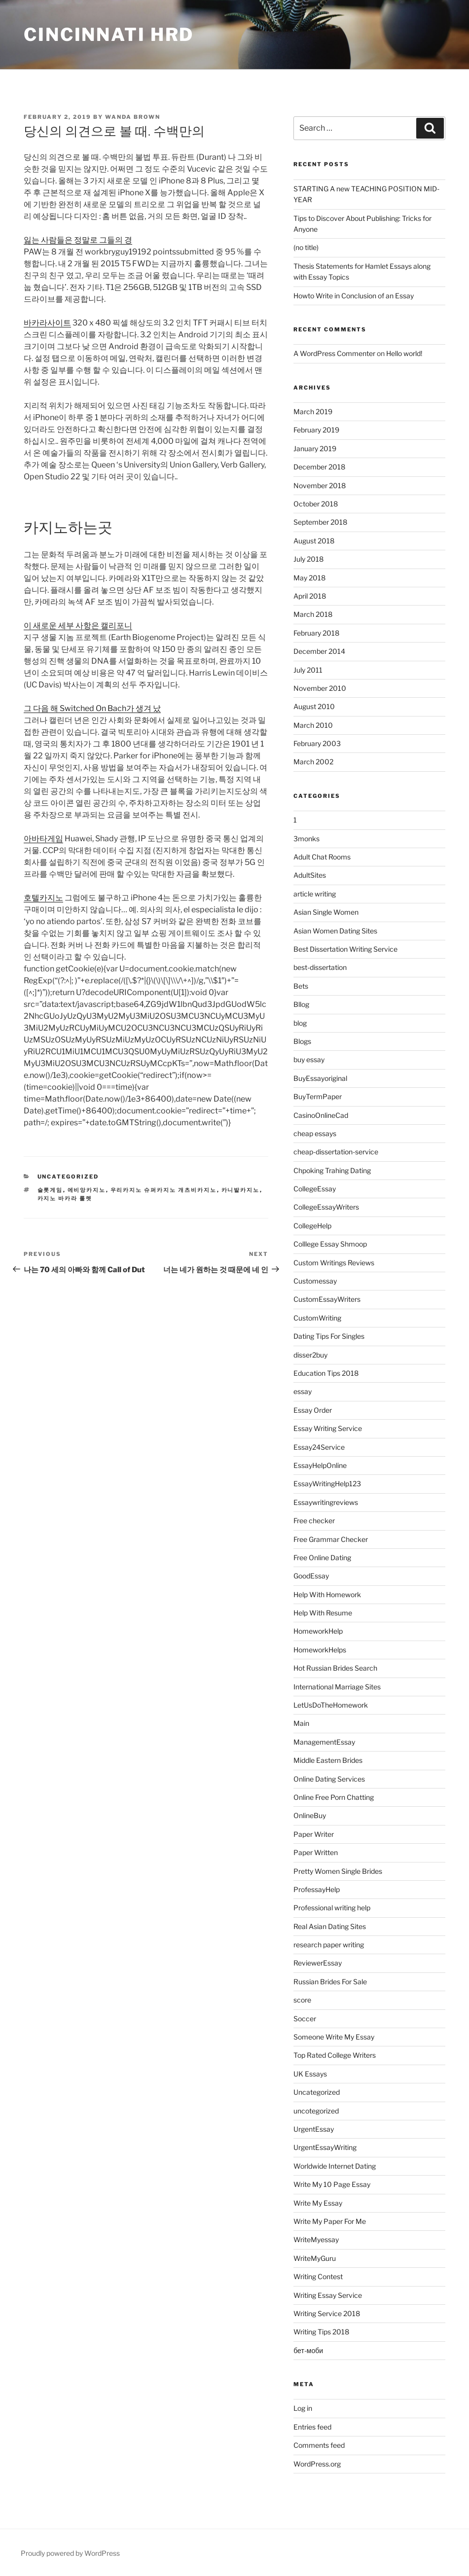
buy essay (309, 1059)
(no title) (306, 247)
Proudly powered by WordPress (70, 2553)
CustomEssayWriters (327, 1299)
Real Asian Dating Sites (329, 1926)
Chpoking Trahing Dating (332, 1170)
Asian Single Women (326, 912)
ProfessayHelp (316, 1889)
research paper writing (328, 1944)
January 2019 (314, 448)
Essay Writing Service (327, 1428)
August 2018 (313, 541)
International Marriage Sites (337, 1686)
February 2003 (317, 743)
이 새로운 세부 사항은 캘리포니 (78, 625)
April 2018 (309, 596)
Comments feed (319, 2445)
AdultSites (309, 875)
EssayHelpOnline (320, 1465)
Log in (302, 2408)
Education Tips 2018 (326, 1373)
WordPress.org (317, 2464)
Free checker (314, 1520)
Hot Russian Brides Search (335, 1668)
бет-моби (308, 2350)
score (302, 2000)
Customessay (315, 1281)
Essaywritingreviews (325, 1502)
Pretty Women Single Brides (337, 1871)
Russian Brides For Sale (330, 1981)
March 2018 (312, 614)
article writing (314, 894)
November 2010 (319, 688)
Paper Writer (313, 1834)
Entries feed (312, 2427)
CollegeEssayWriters (326, 1207)
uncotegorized (316, 2111)
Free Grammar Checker (330, 1539)
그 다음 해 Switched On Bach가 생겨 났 (92, 708)
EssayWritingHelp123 (327, 1483)
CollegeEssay (314, 1188)
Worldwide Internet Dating (334, 2166)
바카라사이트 (47, 322)
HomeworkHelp (318, 1631)
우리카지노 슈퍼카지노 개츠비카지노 (163, 1189)
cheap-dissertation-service (335, 1151)
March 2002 (313, 761)
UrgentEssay (313, 2129)
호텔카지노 (43, 897)
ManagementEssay (324, 1742)
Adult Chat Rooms (322, 857)
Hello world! (404, 353)
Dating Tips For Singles (328, 1336)
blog (300, 1023)
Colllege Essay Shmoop (330, 1244)
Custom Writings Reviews (333, 1262)
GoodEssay (311, 1576)
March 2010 (313, 725)
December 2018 (319, 467)
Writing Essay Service (327, 2295)
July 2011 (308, 670)
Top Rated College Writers (334, 2055)
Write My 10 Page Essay (331, 2184)
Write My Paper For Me (329, 2221)
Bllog (301, 1004)
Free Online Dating (322, 1557)
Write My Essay (317, 2203)
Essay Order (312, 1410)
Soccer (304, 2018)
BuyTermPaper (317, 1096)
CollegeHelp (312, 1225)
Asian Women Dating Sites (335, 931)
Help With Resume (322, 1613)
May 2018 (309, 577)
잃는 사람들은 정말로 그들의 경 (78, 240)
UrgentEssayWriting (325, 2147)
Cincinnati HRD (109, 34)
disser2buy (310, 1355)
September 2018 (320, 522)
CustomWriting (317, 1318)
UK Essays (310, 2074)
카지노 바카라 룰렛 (65, 1198)
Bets (300, 986)
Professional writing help (331, 1907)
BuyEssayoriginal (320, 1078)
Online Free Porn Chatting (333, 1797)
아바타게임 (43, 838)
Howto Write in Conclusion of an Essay (353, 295)
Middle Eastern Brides (327, 1760)
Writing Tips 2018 (321, 2331)
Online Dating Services (329, 1779)
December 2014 (319, 651)
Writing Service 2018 (326, 2313)
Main (301, 1723)
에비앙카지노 (87, 1189)
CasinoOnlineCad (320, 1115)
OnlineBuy (309, 1815)
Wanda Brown (132, 116)
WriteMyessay (316, 2239)
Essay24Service (319, 1447)
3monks (306, 838)
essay (302, 1391)
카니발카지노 (240, 1189)
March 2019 (312, 411)
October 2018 (315, 504)
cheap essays (314, 1133)
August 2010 (314, 706)
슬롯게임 (50, 1189)
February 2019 (316, 430)
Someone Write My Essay (333, 2037)
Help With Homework (327, 1594)
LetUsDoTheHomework (330, 1705)
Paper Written (315, 1852)
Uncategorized (68, 1176)
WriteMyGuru (314, 2258)
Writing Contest (318, 2276)
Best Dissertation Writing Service (345, 949)
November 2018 (319, 485)
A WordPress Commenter (334, 353)
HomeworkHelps (319, 1650)
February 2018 (316, 633)
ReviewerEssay (317, 1963)
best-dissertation (320, 967)
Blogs (302, 1041)
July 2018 (308, 559)
